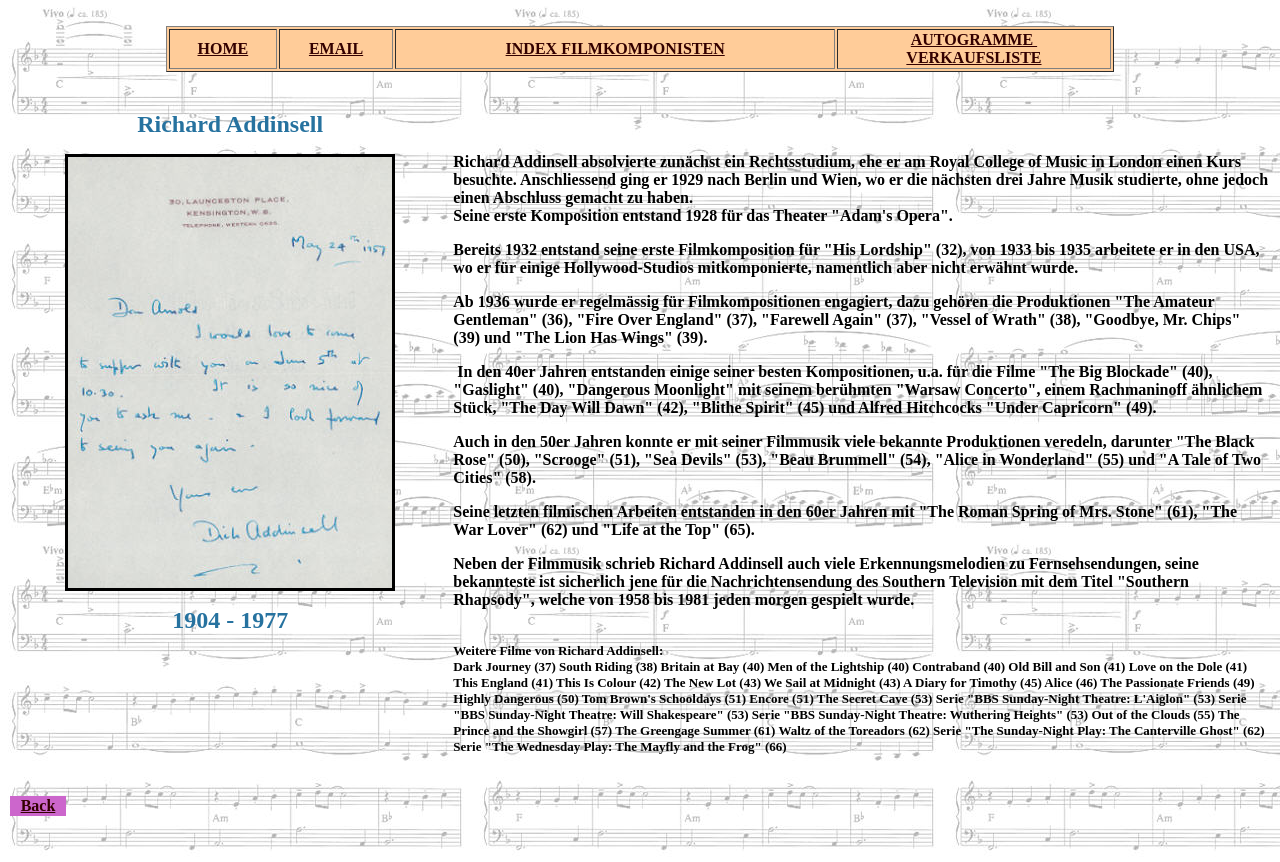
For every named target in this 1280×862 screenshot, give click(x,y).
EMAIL (336, 48)
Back (38, 805)
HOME (223, 48)
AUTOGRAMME (974, 39)
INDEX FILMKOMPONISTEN (615, 48)
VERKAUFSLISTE (973, 57)
